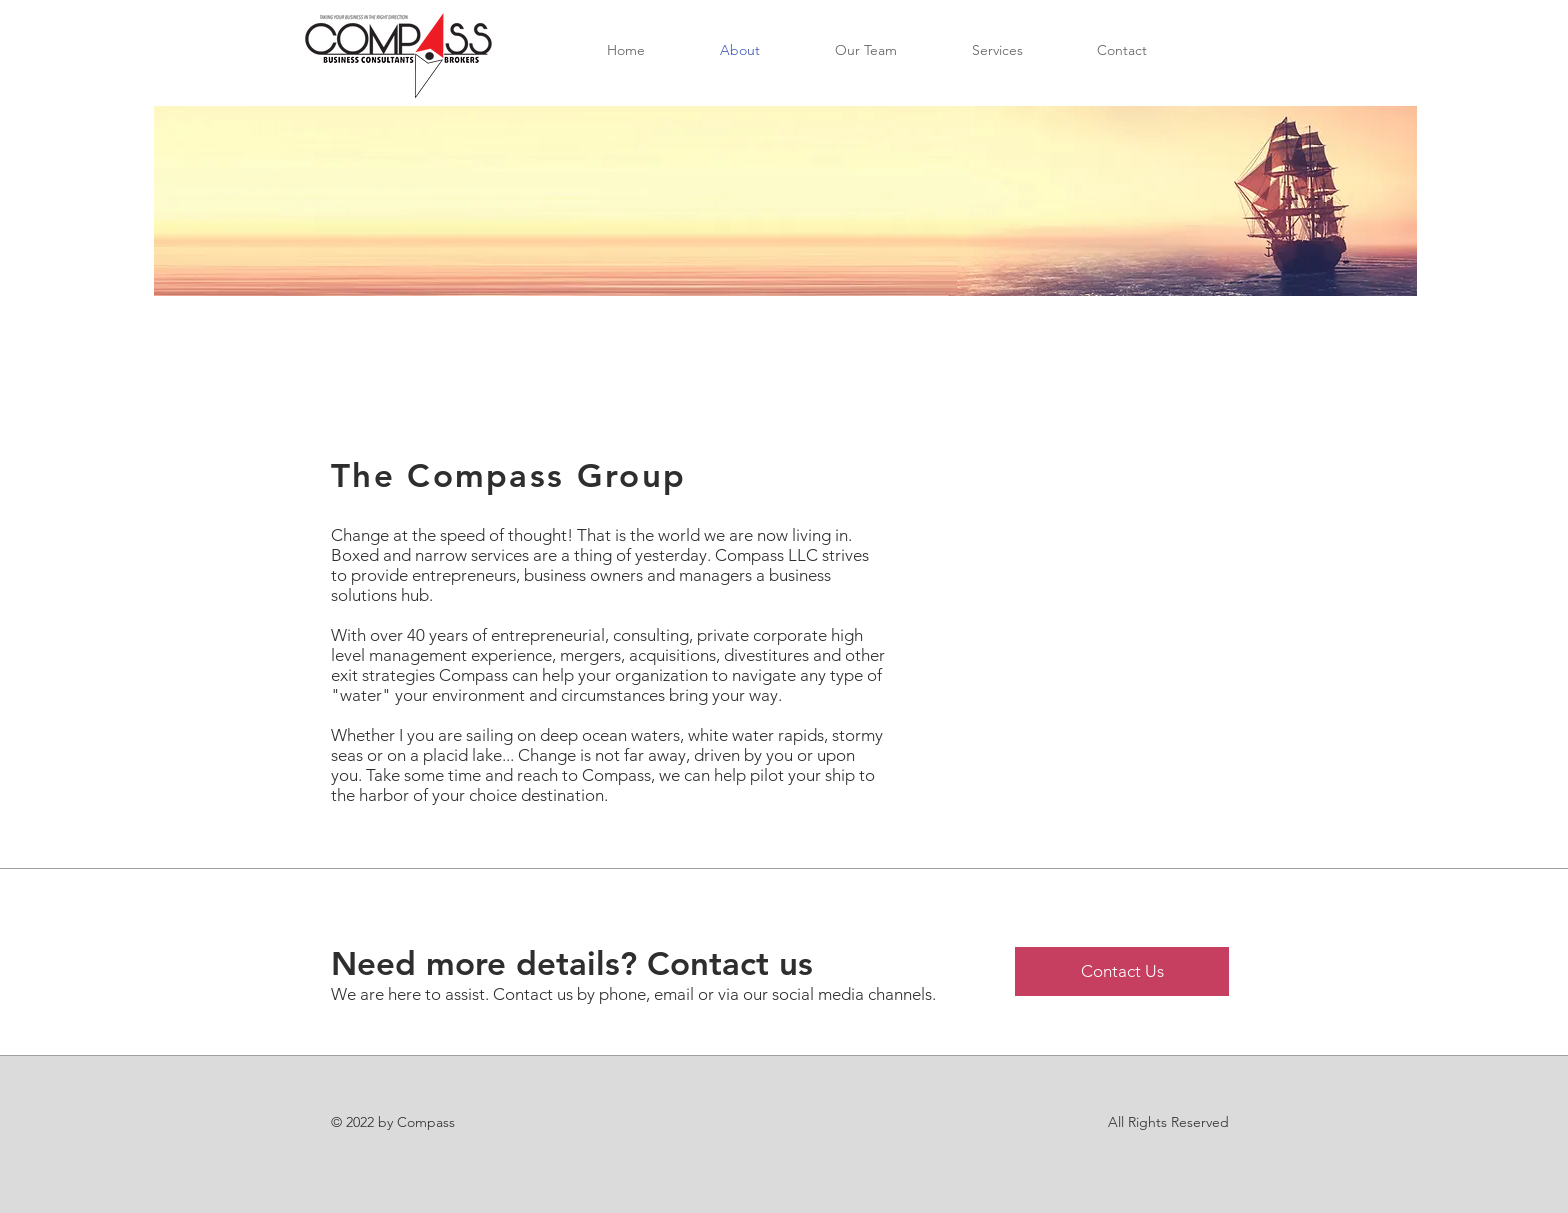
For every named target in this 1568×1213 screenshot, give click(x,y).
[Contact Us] (1122, 971)
